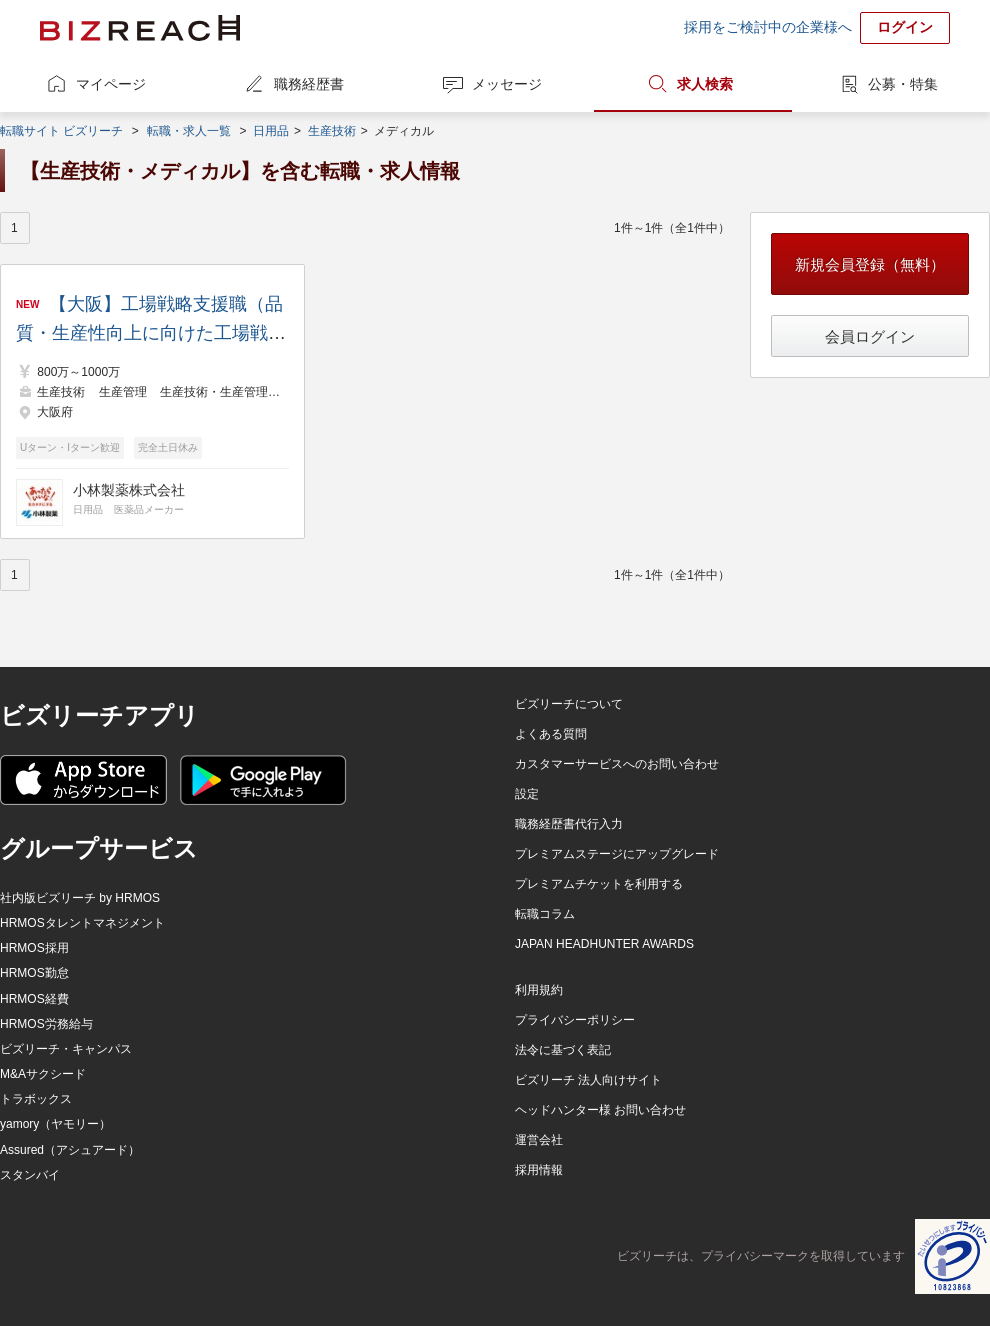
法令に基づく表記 (563, 1050)
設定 (527, 794)
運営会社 (539, 1140)
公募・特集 (903, 84)
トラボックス (36, 1099)
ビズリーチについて (569, 704)
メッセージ (507, 84)
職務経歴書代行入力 (569, 824)
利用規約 (539, 990)
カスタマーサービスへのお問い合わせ (617, 764)
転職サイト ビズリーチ (61, 131)
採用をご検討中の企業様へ (768, 27)
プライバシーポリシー (575, 1020)
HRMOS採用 (34, 948)
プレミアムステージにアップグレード (617, 854)
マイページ (111, 84)
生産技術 (332, 131)
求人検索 (705, 84)
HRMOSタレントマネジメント (82, 923)
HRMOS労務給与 (46, 1024)
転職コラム (545, 914)
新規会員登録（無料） (870, 264)
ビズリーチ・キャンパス (66, 1049)
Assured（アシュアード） (70, 1150)
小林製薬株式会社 (129, 490)
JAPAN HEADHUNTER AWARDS (604, 944)
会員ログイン (870, 336)
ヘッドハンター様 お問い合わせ (600, 1110)
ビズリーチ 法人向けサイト (588, 1080)
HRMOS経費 (34, 999)
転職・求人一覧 (189, 131)
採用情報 (539, 1170)
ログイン (905, 27)
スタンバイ (30, 1175)
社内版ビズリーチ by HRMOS (80, 898)
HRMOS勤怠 (34, 973)
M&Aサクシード (43, 1074)
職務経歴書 (309, 84)
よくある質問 (551, 734)
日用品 (271, 131)
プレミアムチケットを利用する (599, 884)
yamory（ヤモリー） (55, 1124)
